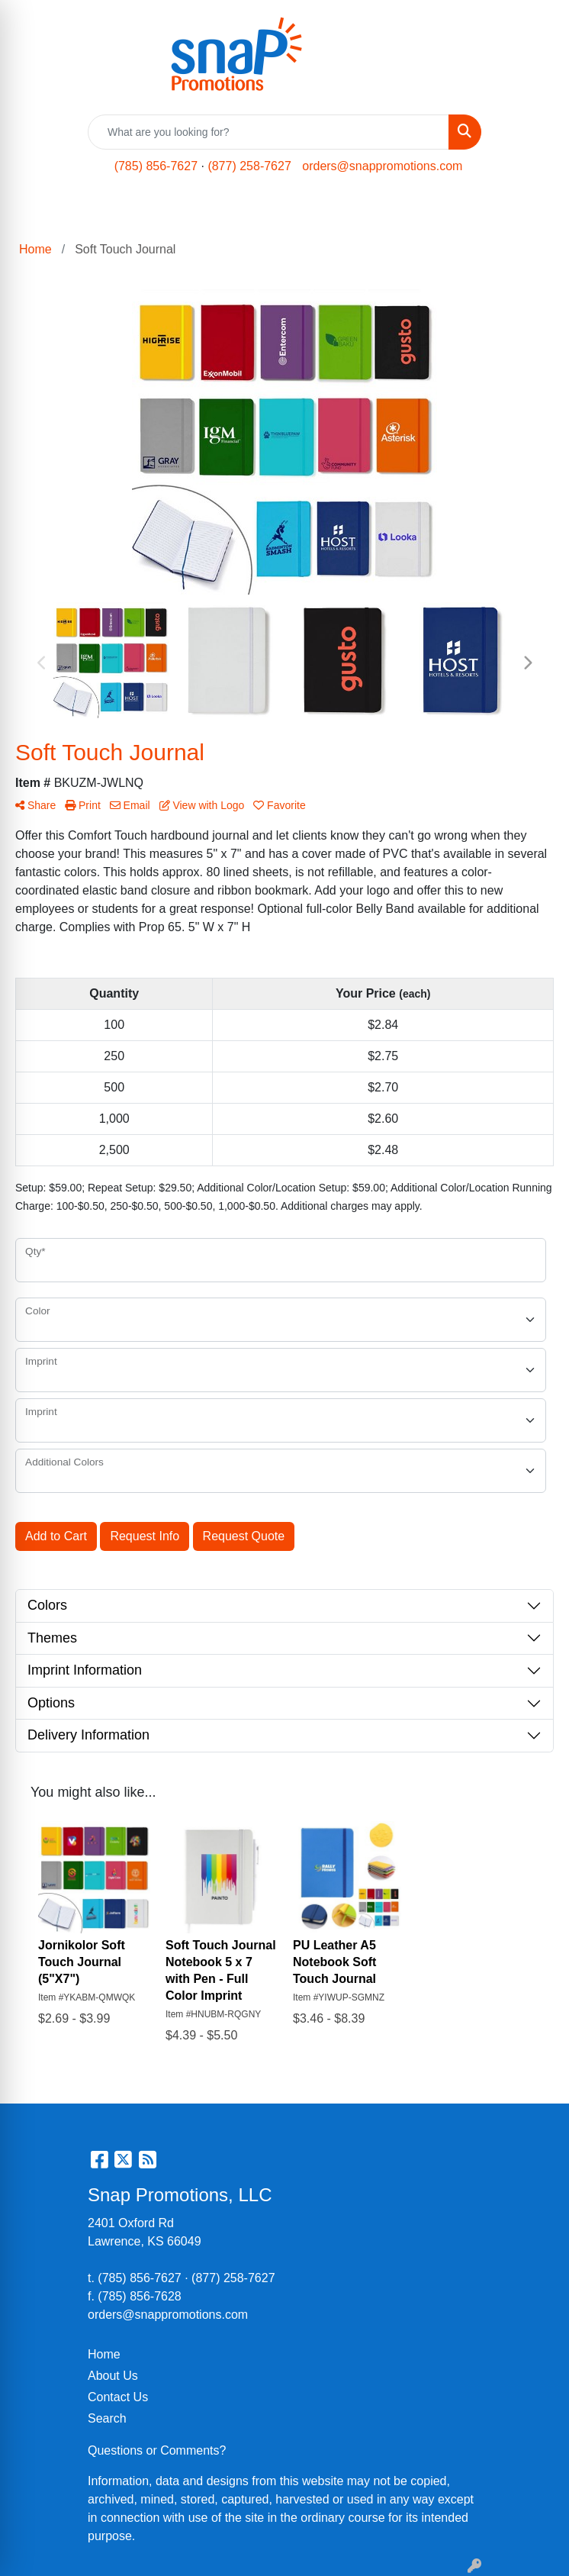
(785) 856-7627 (156, 166)
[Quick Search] (268, 132)
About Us (113, 2375)
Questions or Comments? (157, 2450)
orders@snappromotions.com (382, 166)
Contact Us (118, 2397)
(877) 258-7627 (249, 166)
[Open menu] (538, 210)
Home (104, 2354)
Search (107, 2418)
